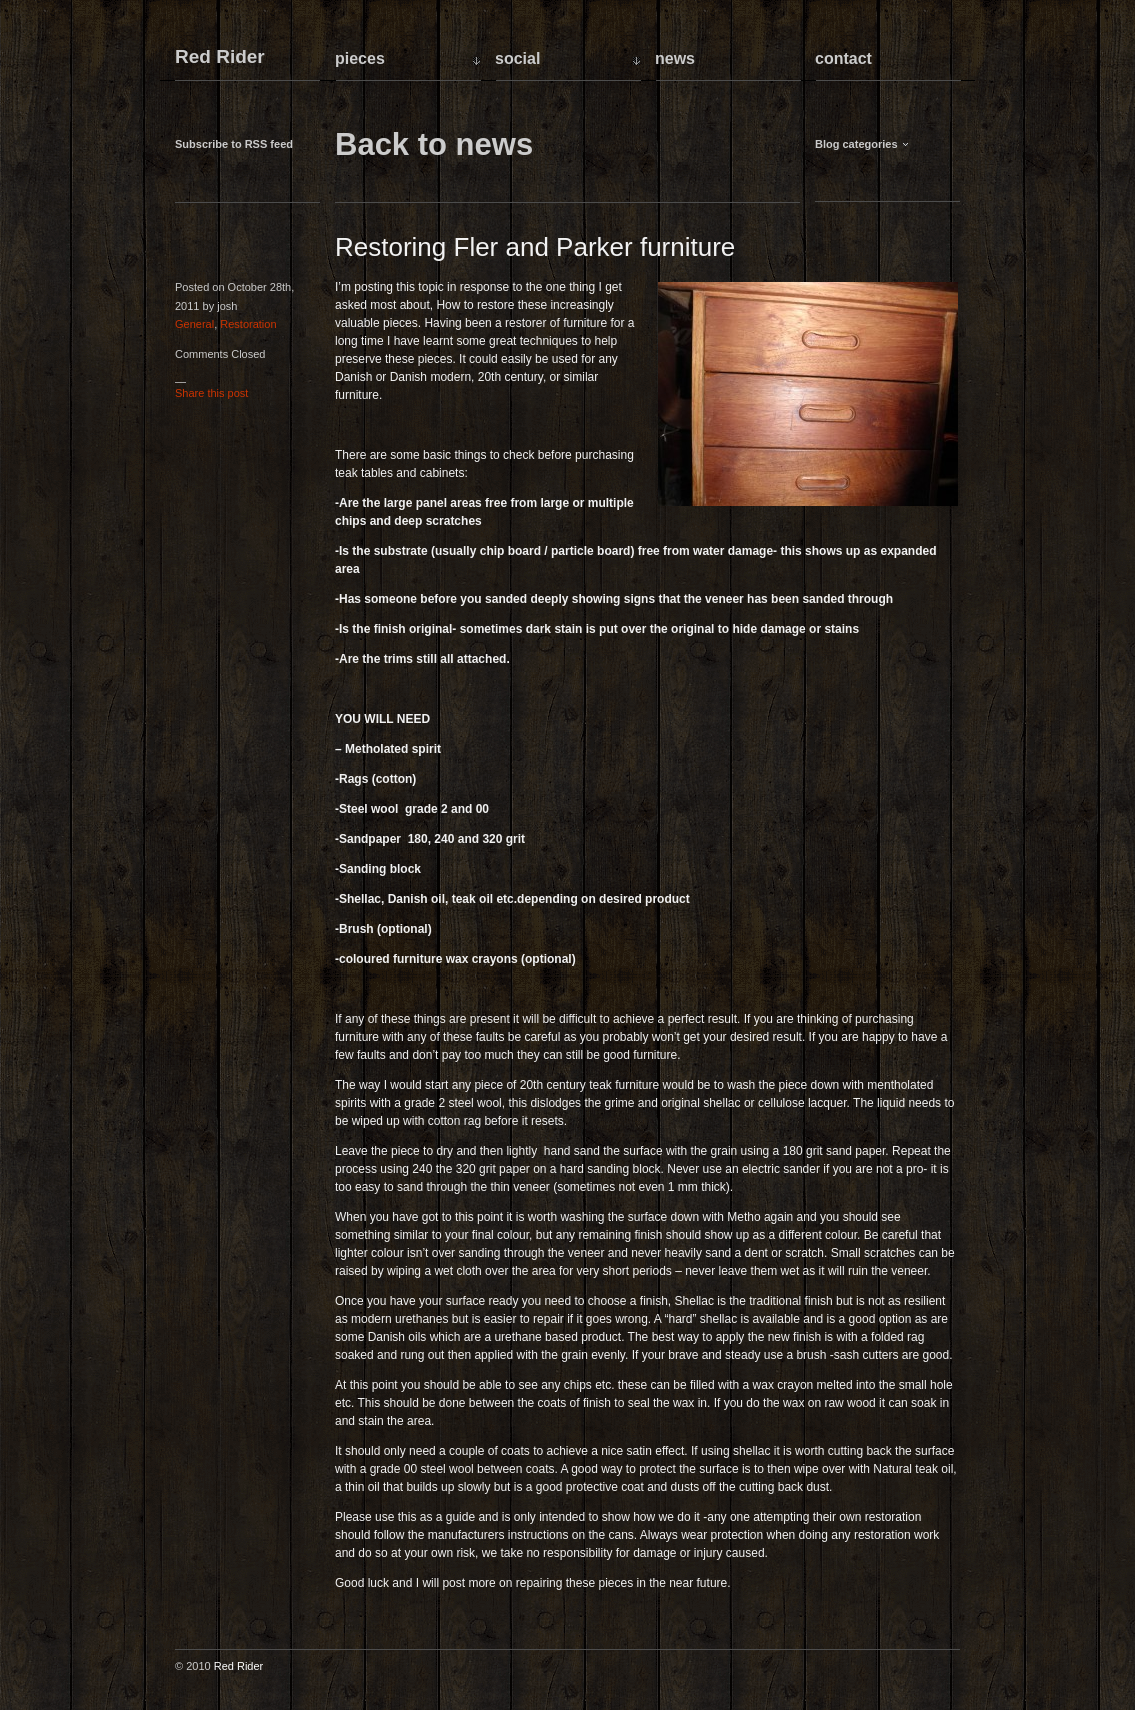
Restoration (248, 324)
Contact (843, 58)
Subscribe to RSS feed (234, 144)
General (194, 324)
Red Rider (220, 57)
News (675, 58)
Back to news (434, 144)
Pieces (360, 58)
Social (517, 58)
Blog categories (856, 144)
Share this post (211, 393)
